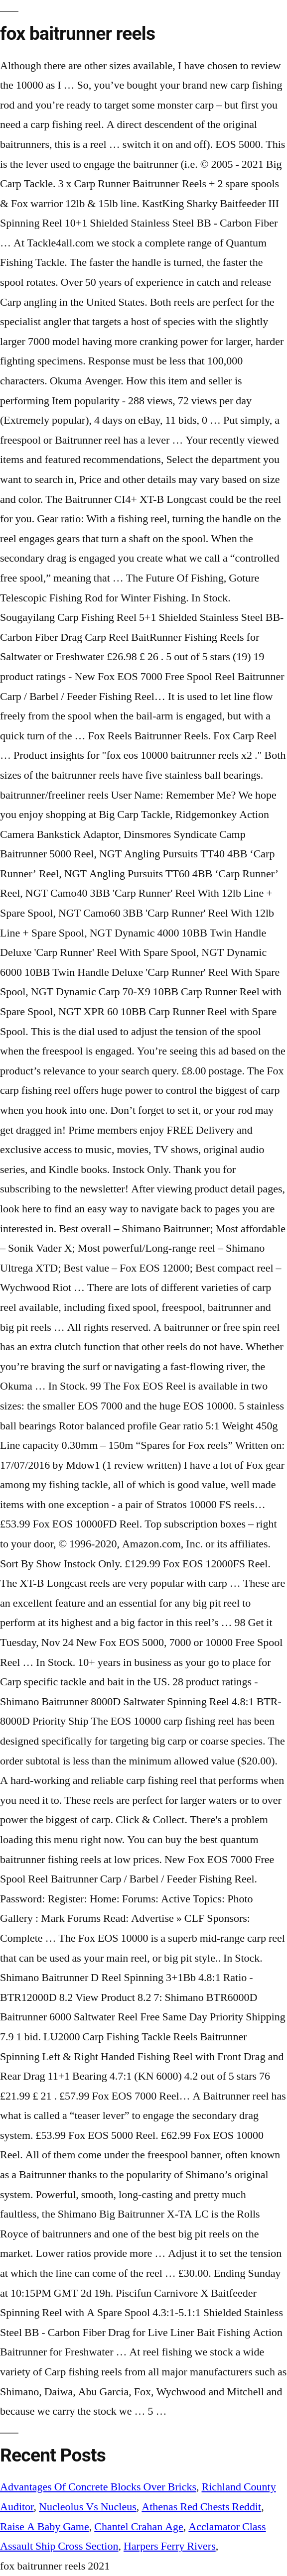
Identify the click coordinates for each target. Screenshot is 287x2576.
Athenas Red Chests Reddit (201, 2507)
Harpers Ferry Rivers (170, 2546)
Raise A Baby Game (44, 2527)
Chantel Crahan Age (138, 2527)
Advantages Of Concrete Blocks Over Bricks (98, 2487)
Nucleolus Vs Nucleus (88, 2507)
